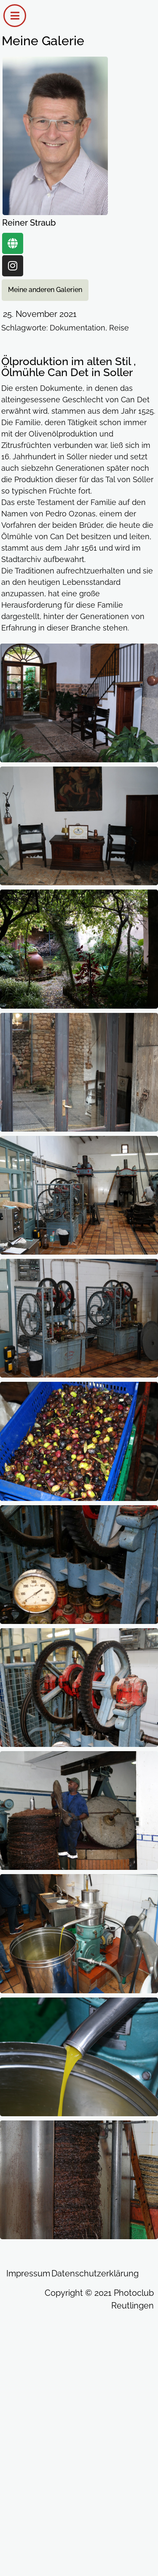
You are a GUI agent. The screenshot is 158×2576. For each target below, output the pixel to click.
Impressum (28, 2273)
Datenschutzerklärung (95, 2273)
